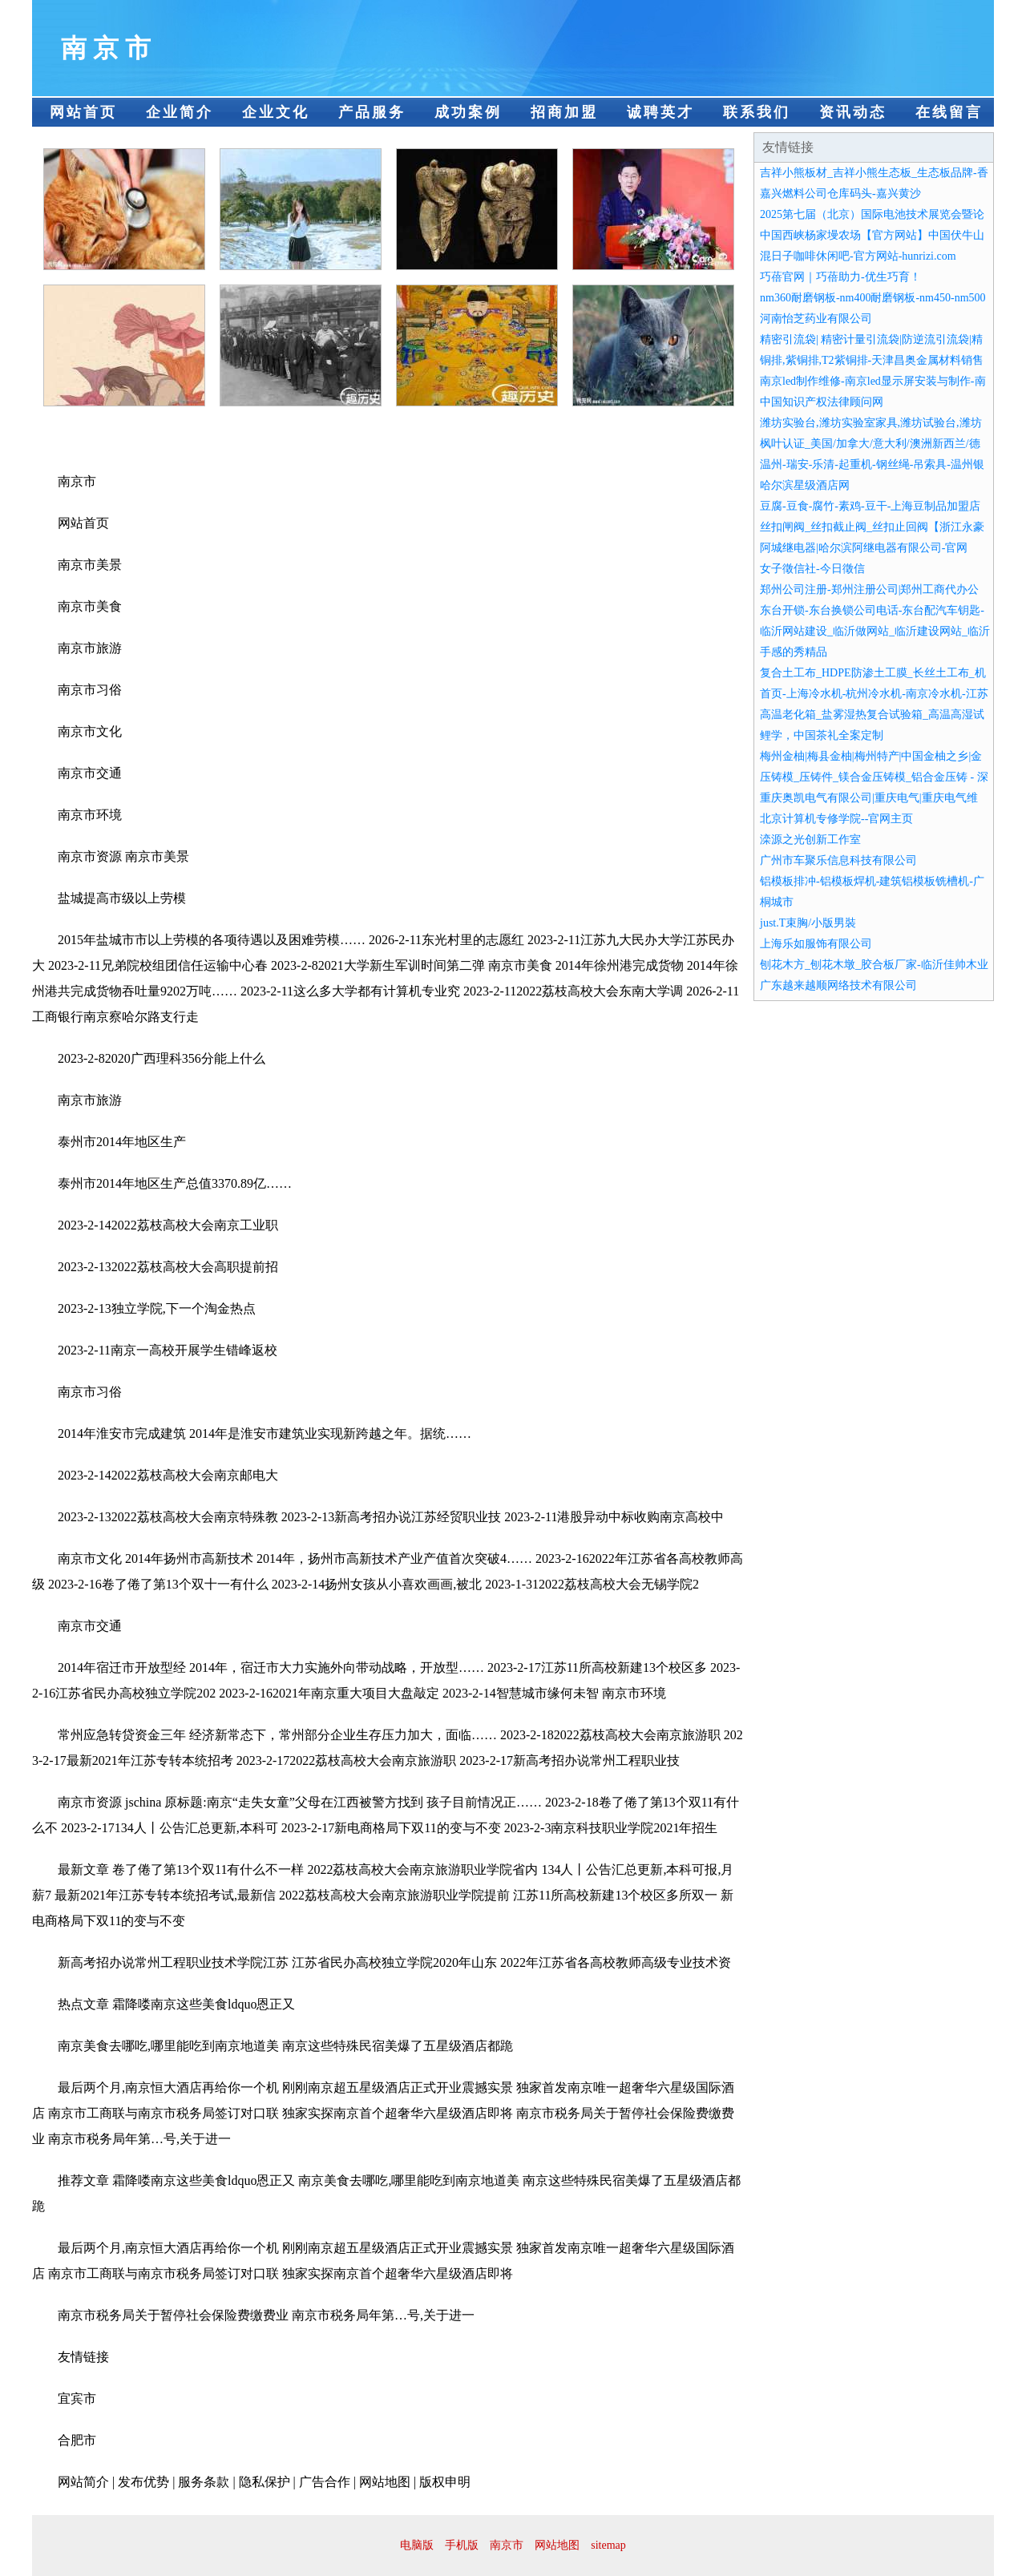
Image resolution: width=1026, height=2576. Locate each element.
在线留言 (949, 112)
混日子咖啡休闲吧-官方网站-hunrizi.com (858, 256)
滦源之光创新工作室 (810, 840)
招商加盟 (564, 112)
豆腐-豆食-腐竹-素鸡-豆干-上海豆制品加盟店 (870, 506)
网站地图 (557, 2545)
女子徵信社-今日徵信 (812, 569)
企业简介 (179, 112)
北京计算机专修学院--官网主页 (836, 819)
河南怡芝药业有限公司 (816, 319)
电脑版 (417, 2545)
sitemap (608, 2545)
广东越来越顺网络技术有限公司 (838, 985)
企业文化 (275, 112)
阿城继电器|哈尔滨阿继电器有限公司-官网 (863, 548)
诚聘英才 (660, 112)
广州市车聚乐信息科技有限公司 (838, 860)
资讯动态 (853, 112)
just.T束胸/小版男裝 (808, 923)
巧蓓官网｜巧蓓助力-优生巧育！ (840, 277)
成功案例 (468, 112)
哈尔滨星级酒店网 (805, 485)
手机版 (462, 2545)
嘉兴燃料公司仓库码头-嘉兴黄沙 (840, 194)
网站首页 (83, 112)
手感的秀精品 (793, 652)
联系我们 (756, 112)
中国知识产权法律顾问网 (821, 402)
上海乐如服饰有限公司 (816, 944)
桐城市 (777, 902)
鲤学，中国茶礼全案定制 (821, 735)
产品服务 (372, 112)
